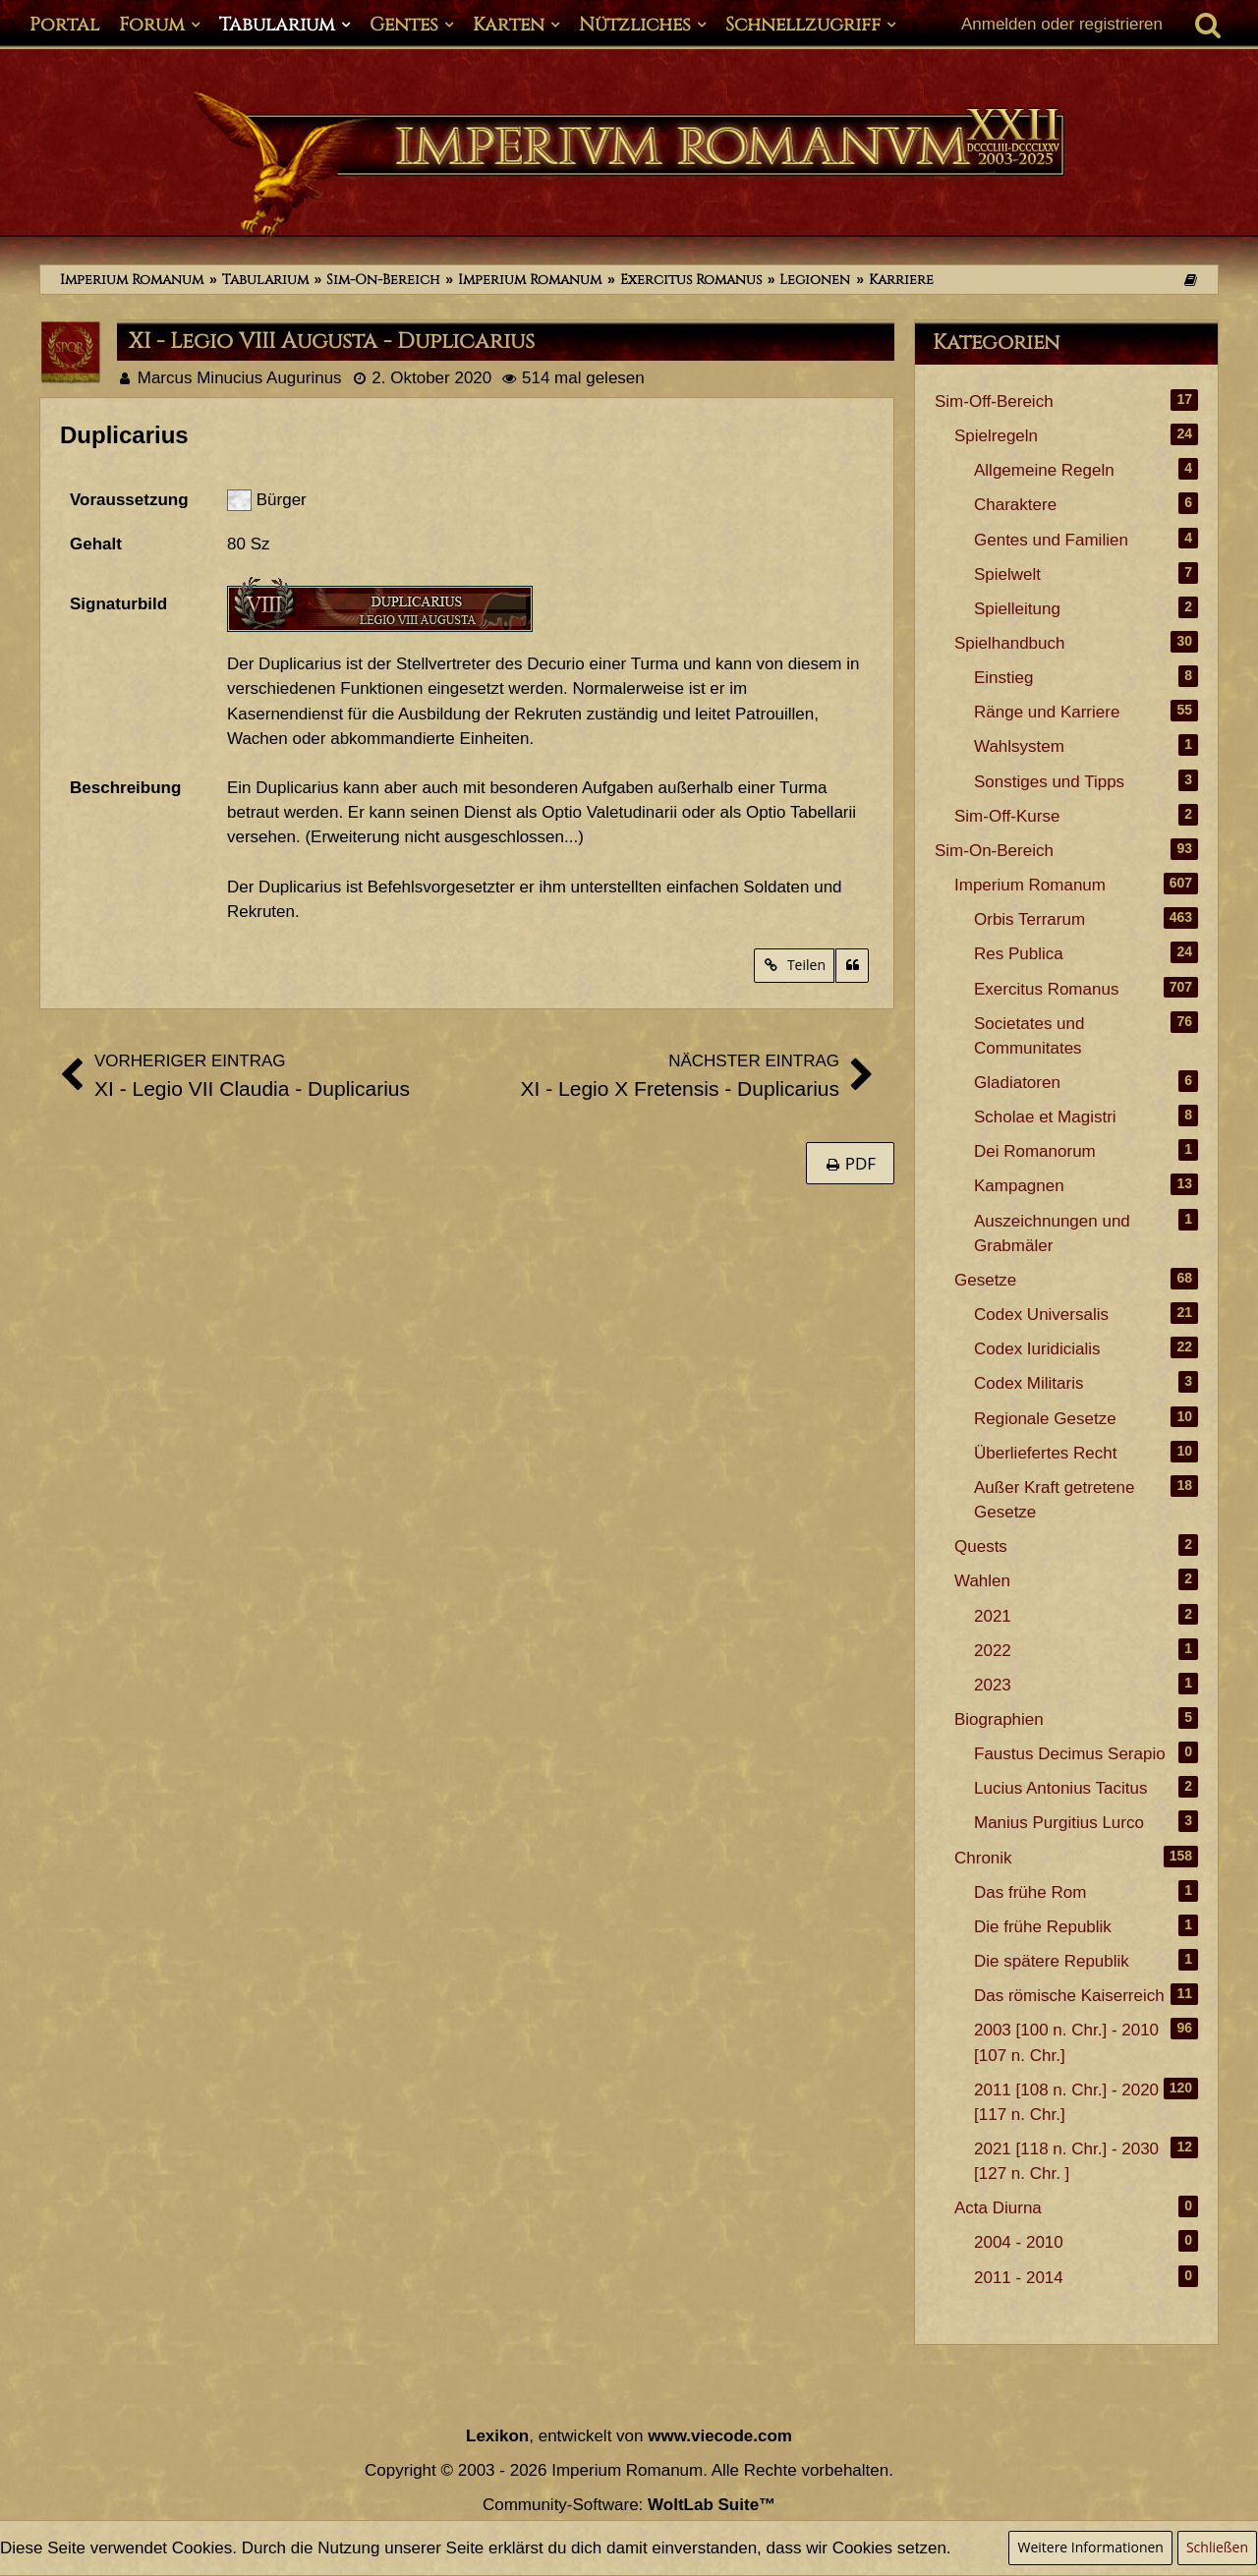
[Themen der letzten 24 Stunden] (1190, 279)
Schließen (1217, 2547)
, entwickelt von (629, 2436)
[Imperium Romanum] (629, 165)
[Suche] (1207, 24)
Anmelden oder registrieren (1062, 24)
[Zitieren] (852, 965)
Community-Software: (629, 2504)
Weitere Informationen (1090, 2547)
